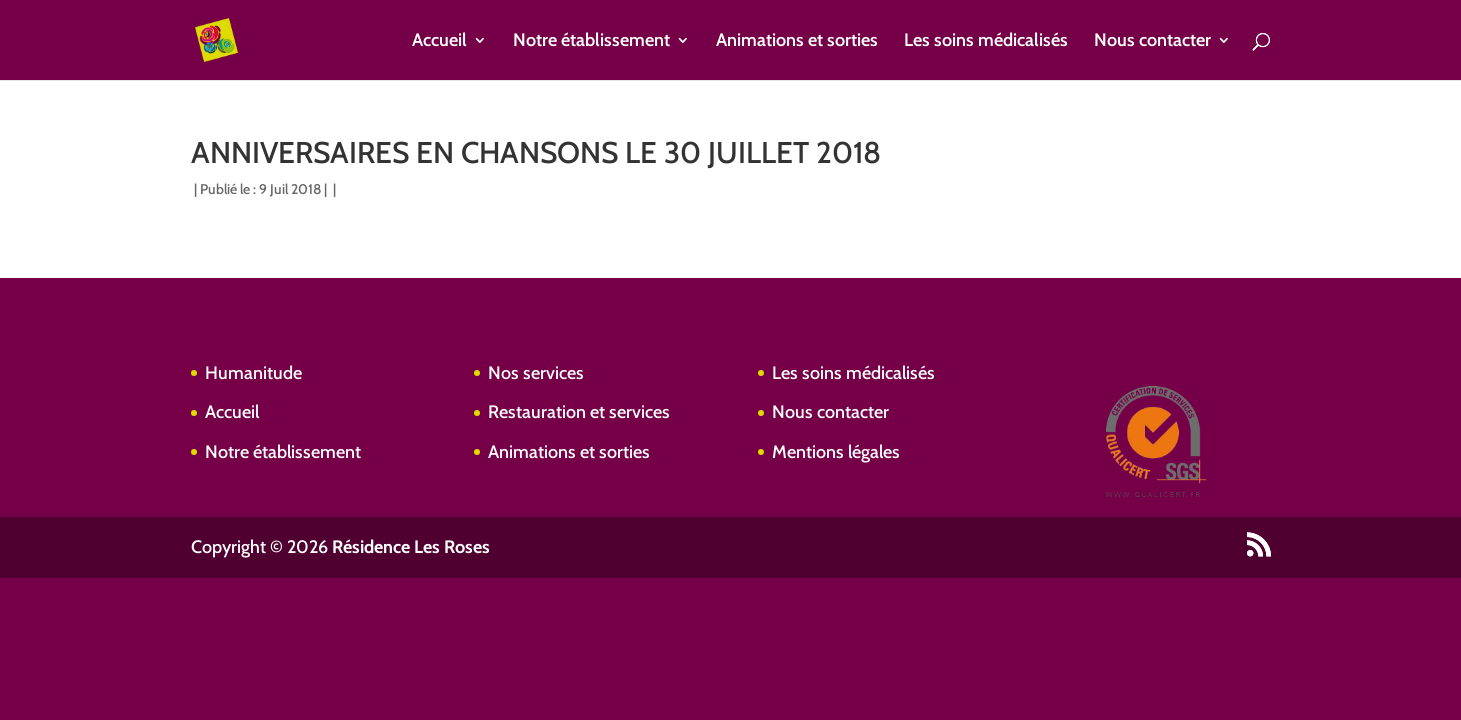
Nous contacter (1152, 42)
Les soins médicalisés (986, 42)
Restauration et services (579, 412)
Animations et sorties (797, 42)
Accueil (439, 42)
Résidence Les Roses (411, 547)
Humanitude (253, 373)
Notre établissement (591, 42)
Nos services (536, 373)
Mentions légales (836, 452)
